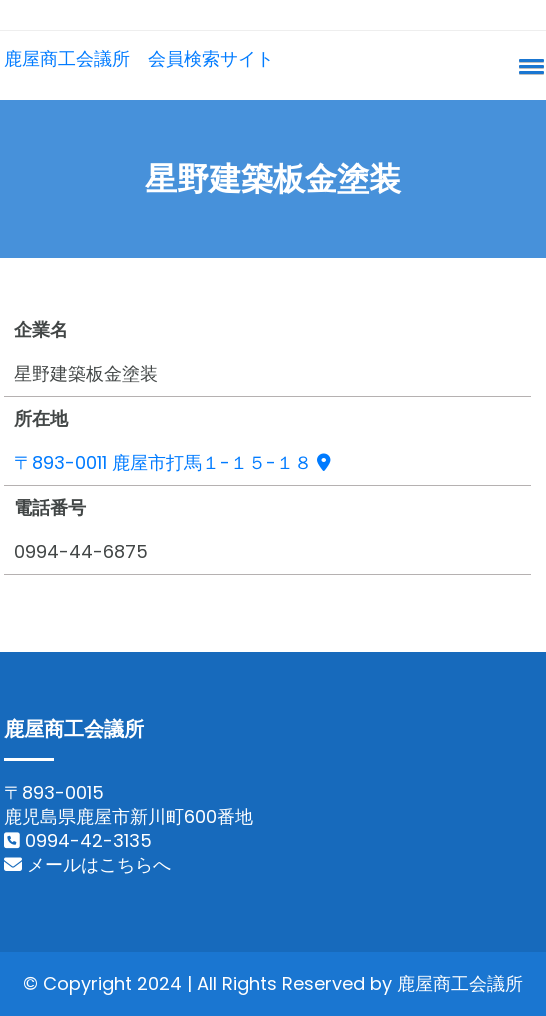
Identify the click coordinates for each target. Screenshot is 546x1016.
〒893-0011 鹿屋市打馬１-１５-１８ (172, 462)
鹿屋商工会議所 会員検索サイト (139, 58)
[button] (528, 66)
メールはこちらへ (87, 864)
